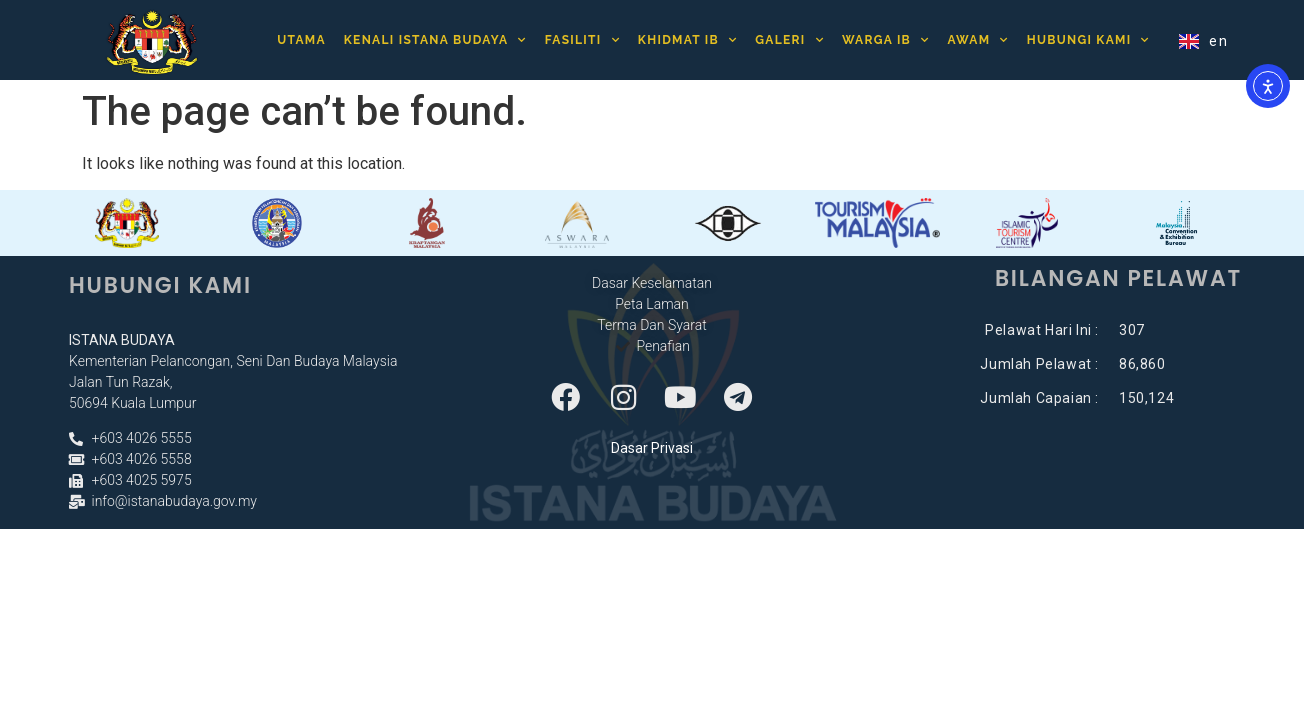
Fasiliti (582, 34)
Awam (977, 34)
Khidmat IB (688, 34)
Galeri (789, 34)
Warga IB (886, 34)
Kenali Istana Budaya (435, 34)
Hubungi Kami (1088, 34)
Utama (301, 35)
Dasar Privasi (652, 448)
